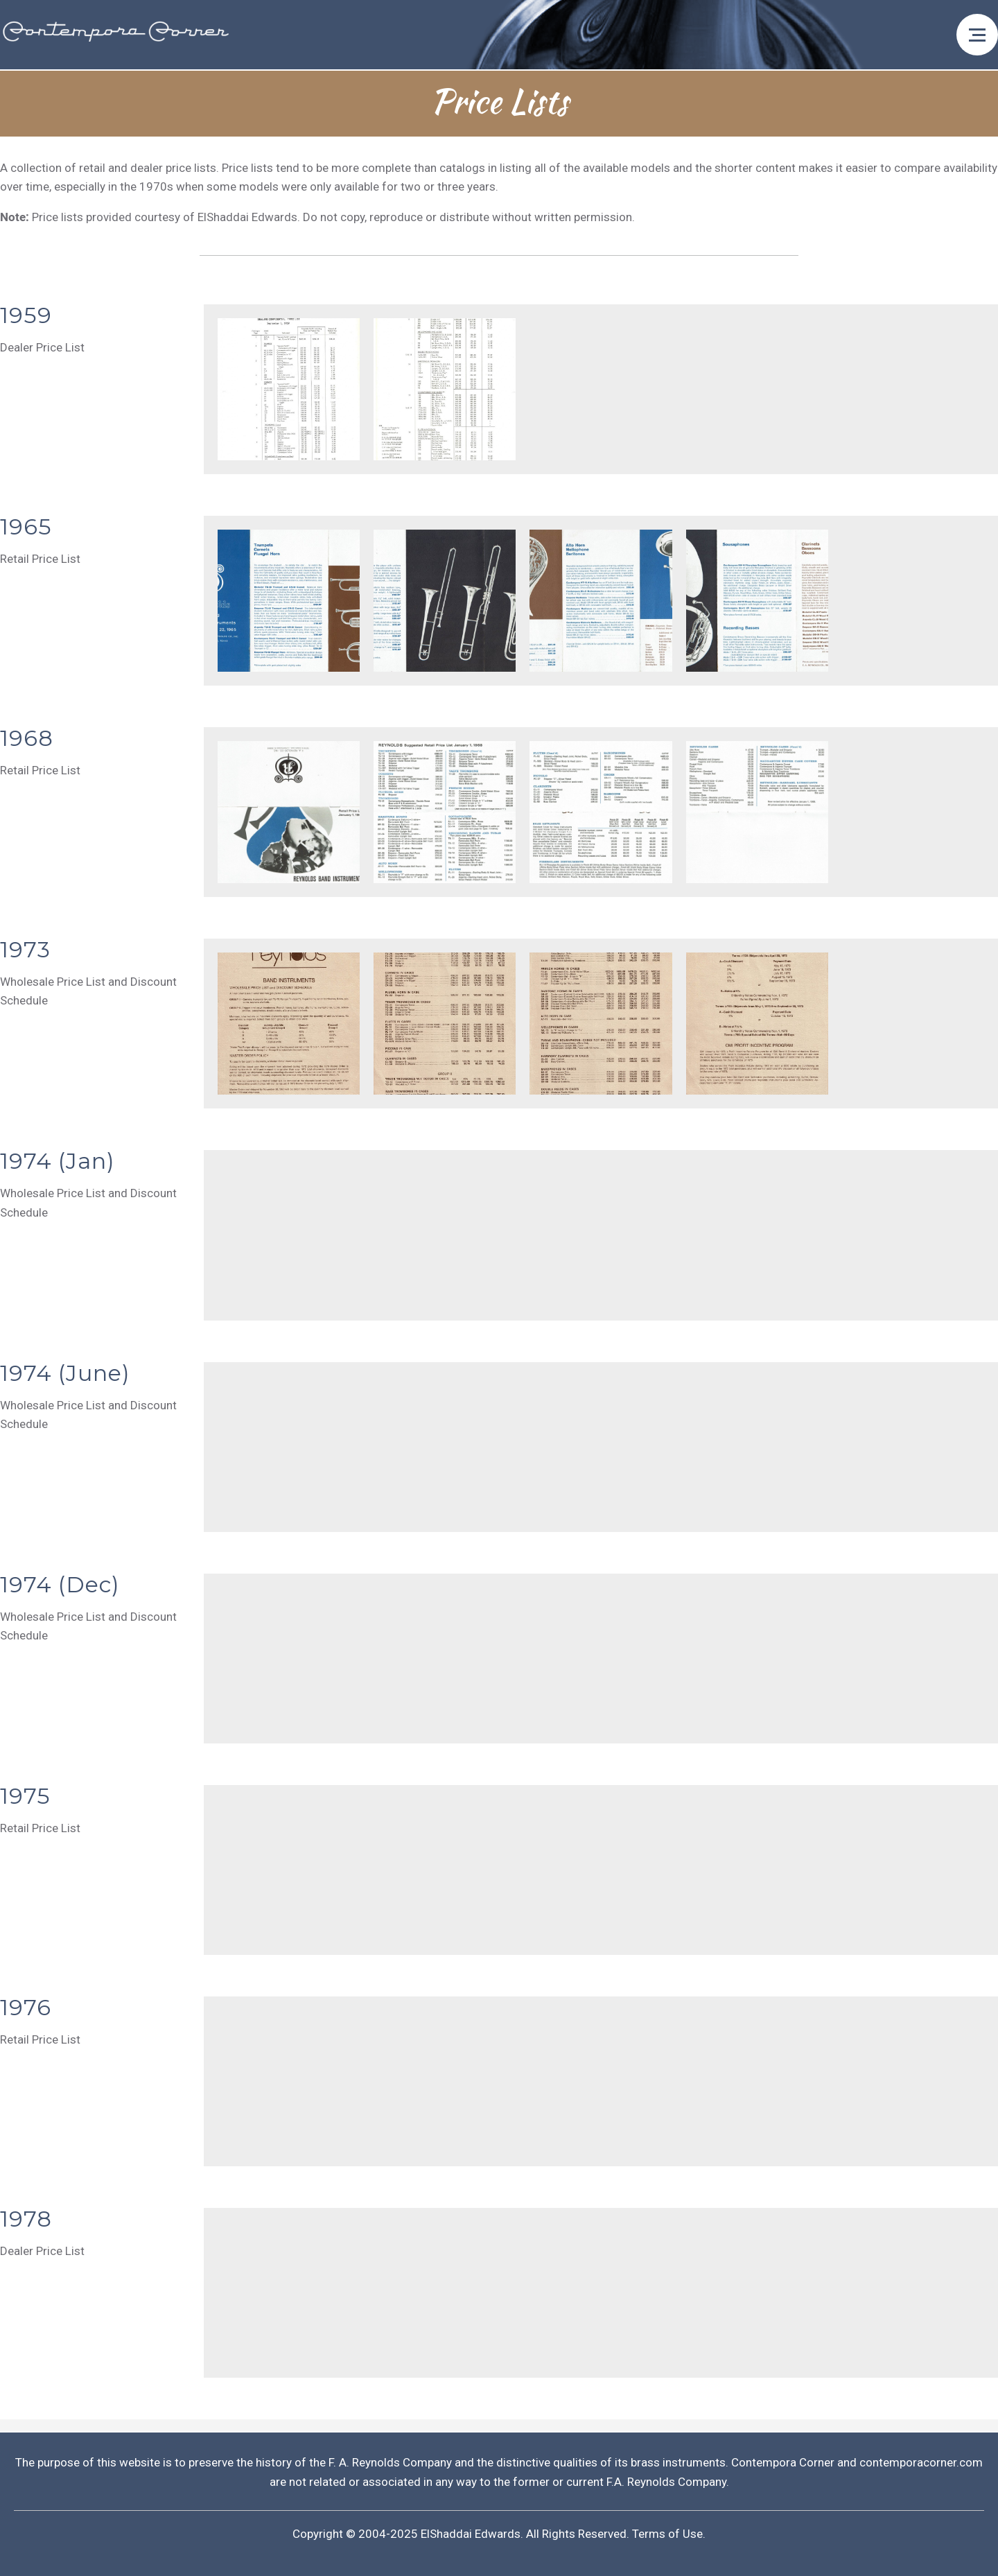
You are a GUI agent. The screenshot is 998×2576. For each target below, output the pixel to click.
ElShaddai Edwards (470, 2534)
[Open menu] (977, 34)
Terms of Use (667, 2534)
